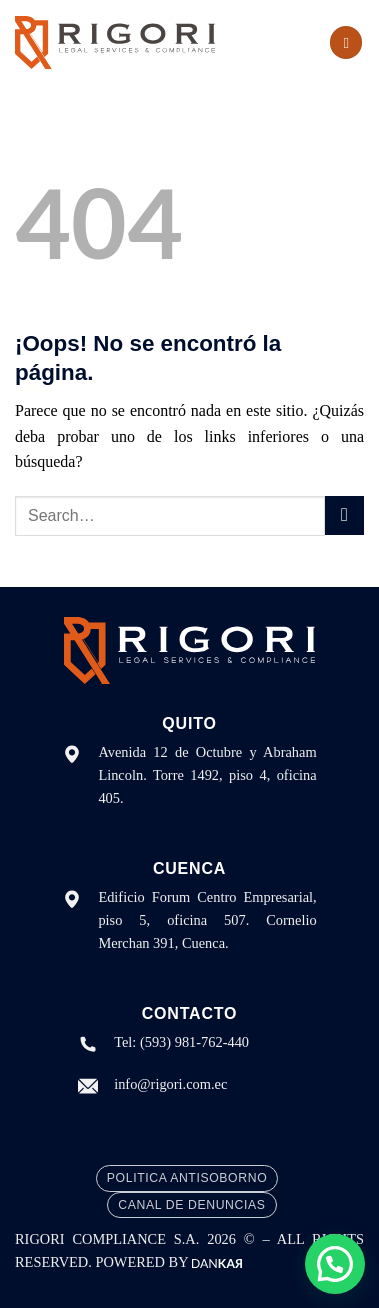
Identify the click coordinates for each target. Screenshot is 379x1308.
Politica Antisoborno (187, 1178)
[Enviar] (344, 515)
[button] (335, 1264)
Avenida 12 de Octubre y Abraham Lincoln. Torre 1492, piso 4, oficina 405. (207, 775)
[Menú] (346, 42)
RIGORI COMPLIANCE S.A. (111, 1239)
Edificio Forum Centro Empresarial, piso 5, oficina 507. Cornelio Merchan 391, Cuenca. (207, 920)
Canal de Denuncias (191, 1205)
